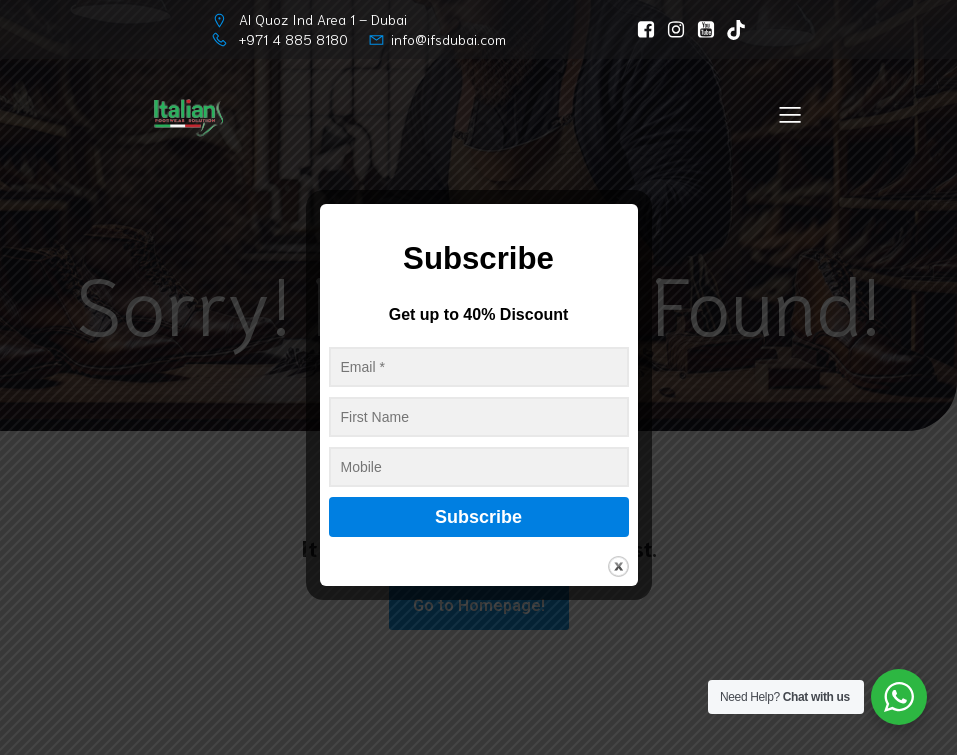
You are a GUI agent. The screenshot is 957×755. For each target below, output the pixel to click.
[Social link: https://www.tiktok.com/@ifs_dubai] (731, 30)
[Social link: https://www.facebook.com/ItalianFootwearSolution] (641, 30)
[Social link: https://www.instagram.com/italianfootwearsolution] (671, 30)
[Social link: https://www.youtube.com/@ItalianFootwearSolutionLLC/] (701, 30)
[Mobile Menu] (790, 114)
